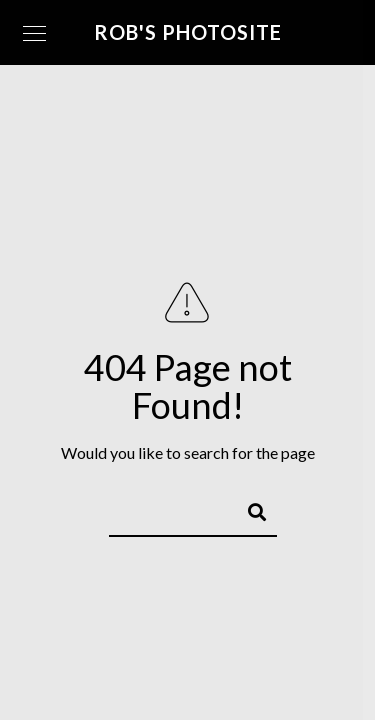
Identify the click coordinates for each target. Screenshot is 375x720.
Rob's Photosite (188, 32)
